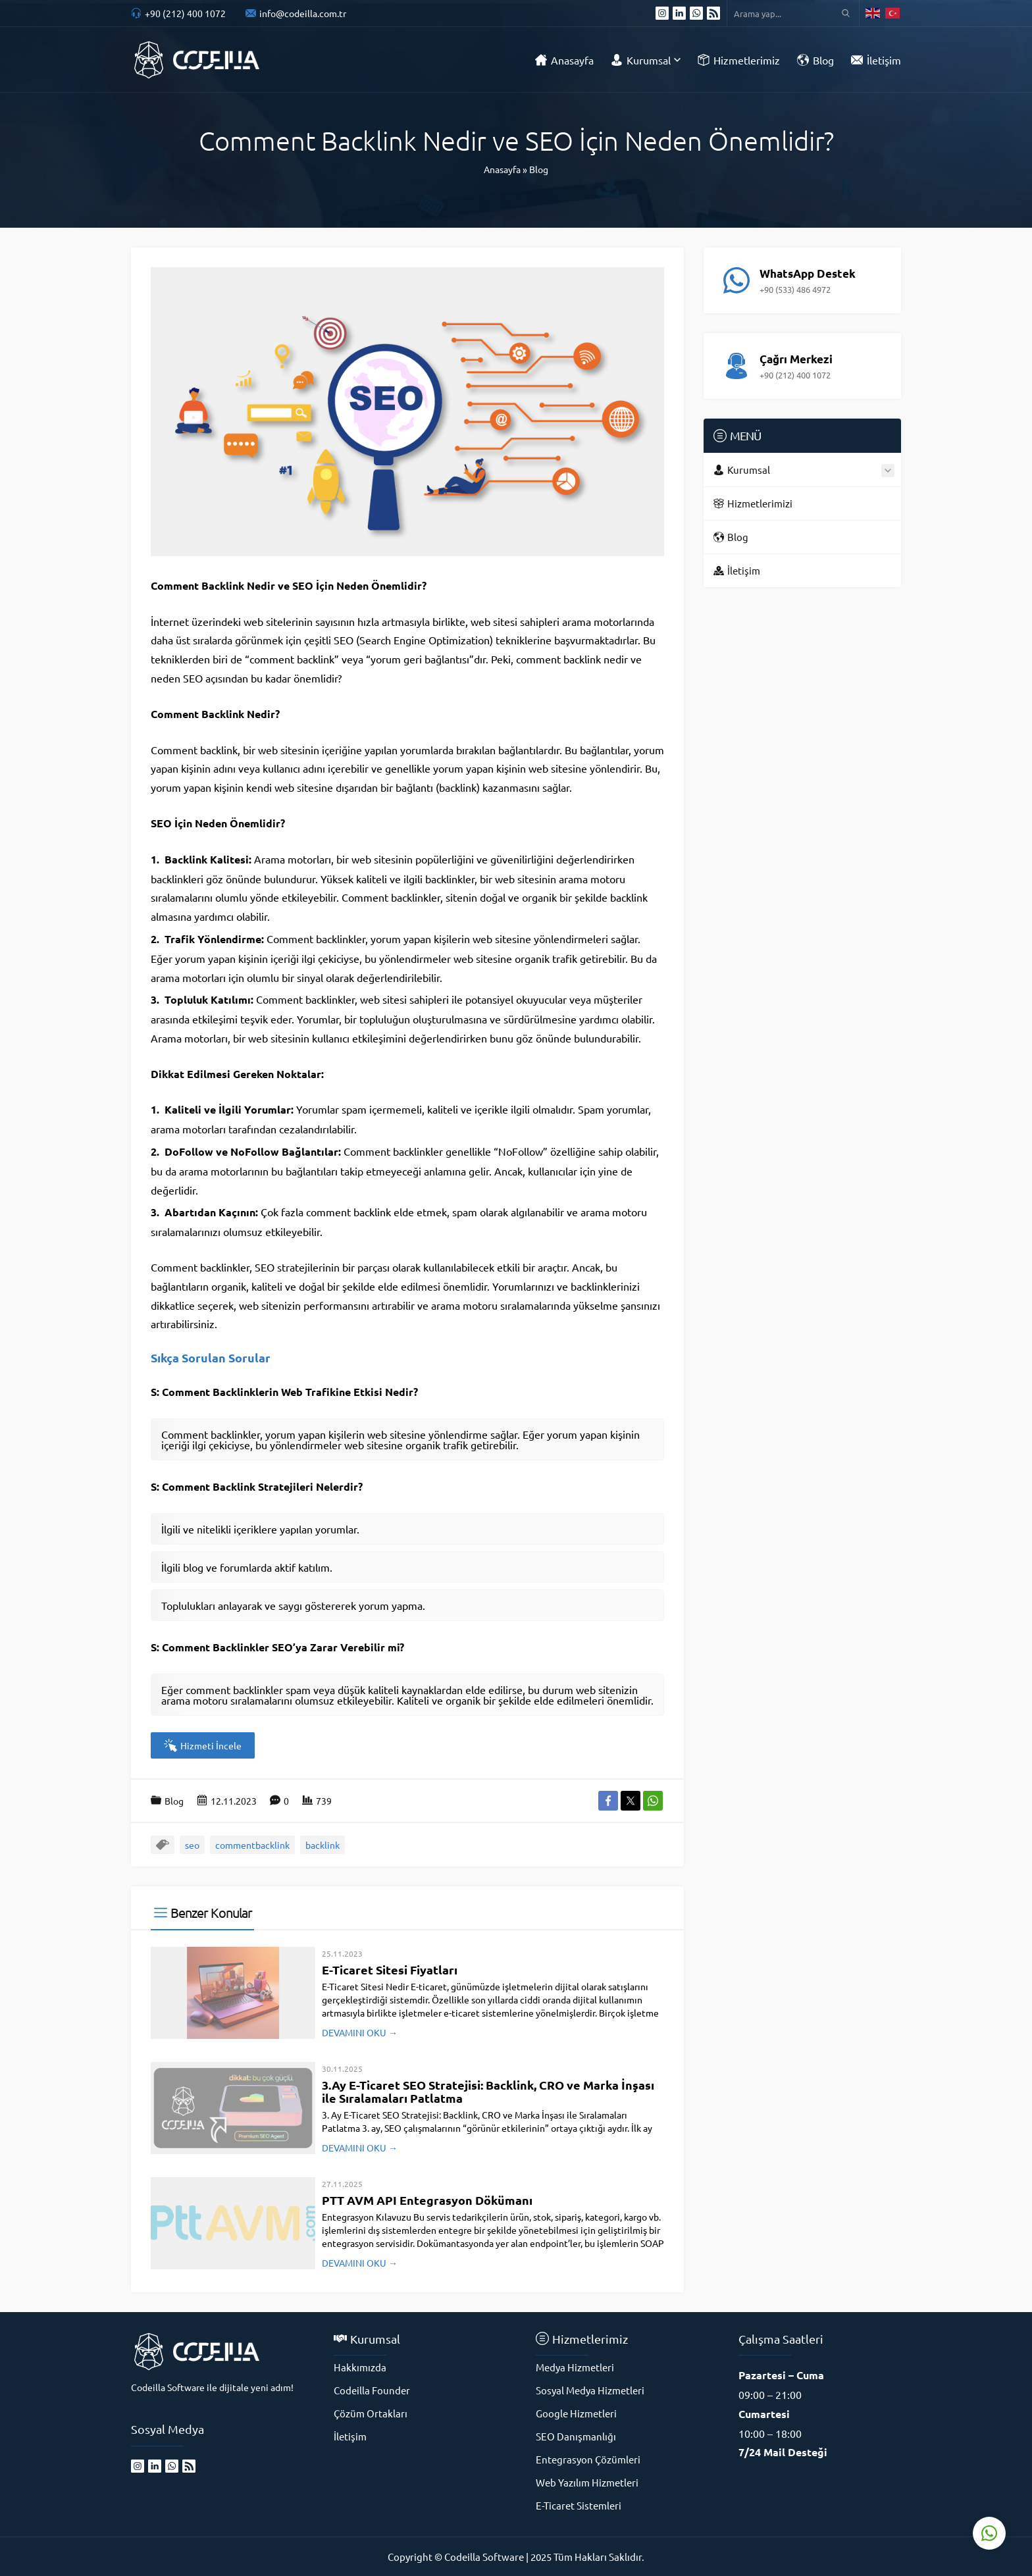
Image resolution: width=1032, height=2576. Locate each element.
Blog (538, 169)
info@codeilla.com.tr (302, 13)
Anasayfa (502, 169)
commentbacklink (252, 1845)
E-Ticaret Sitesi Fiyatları (389, 1969)
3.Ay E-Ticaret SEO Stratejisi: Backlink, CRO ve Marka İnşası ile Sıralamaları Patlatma (488, 2091)
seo (192, 1845)
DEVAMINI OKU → (360, 2032)
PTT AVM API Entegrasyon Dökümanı (427, 2199)
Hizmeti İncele (203, 1745)
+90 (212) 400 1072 (185, 13)
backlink (322, 1845)
